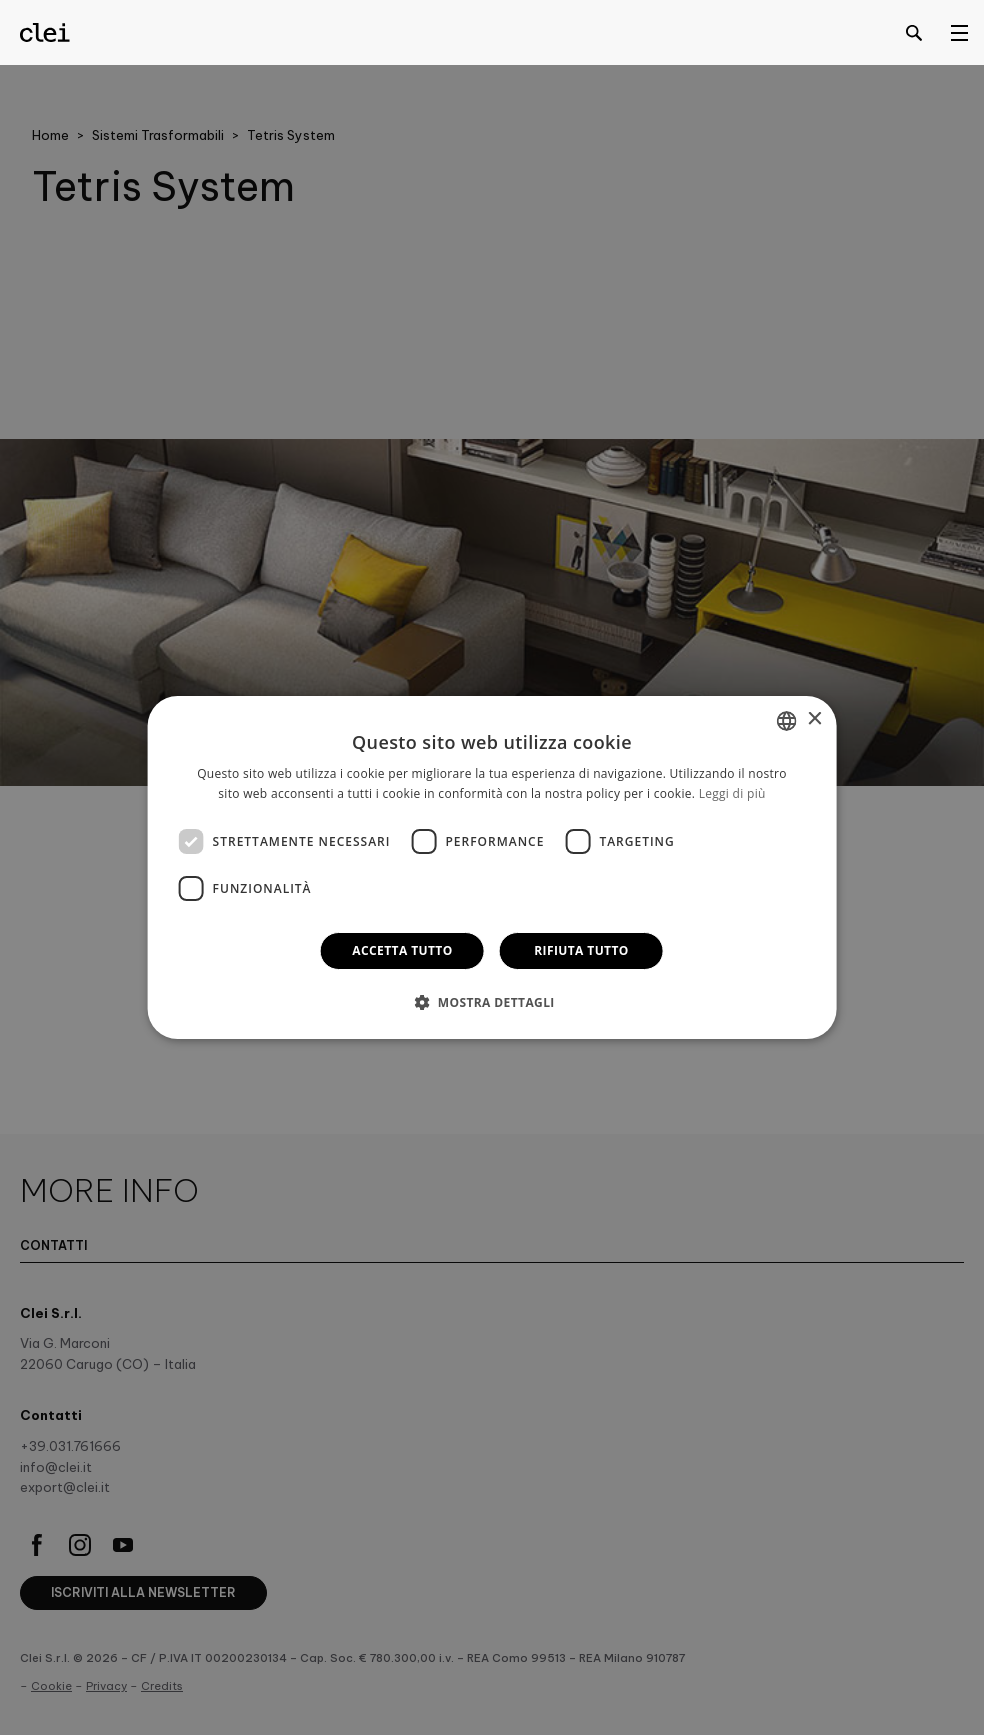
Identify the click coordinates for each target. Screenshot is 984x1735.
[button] (492, 1002)
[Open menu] (959, 32)
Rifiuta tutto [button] (581, 950)
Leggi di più (732, 793)
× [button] (813, 719)
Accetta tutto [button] (402, 950)
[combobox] (786, 721)
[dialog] (492, 868)
